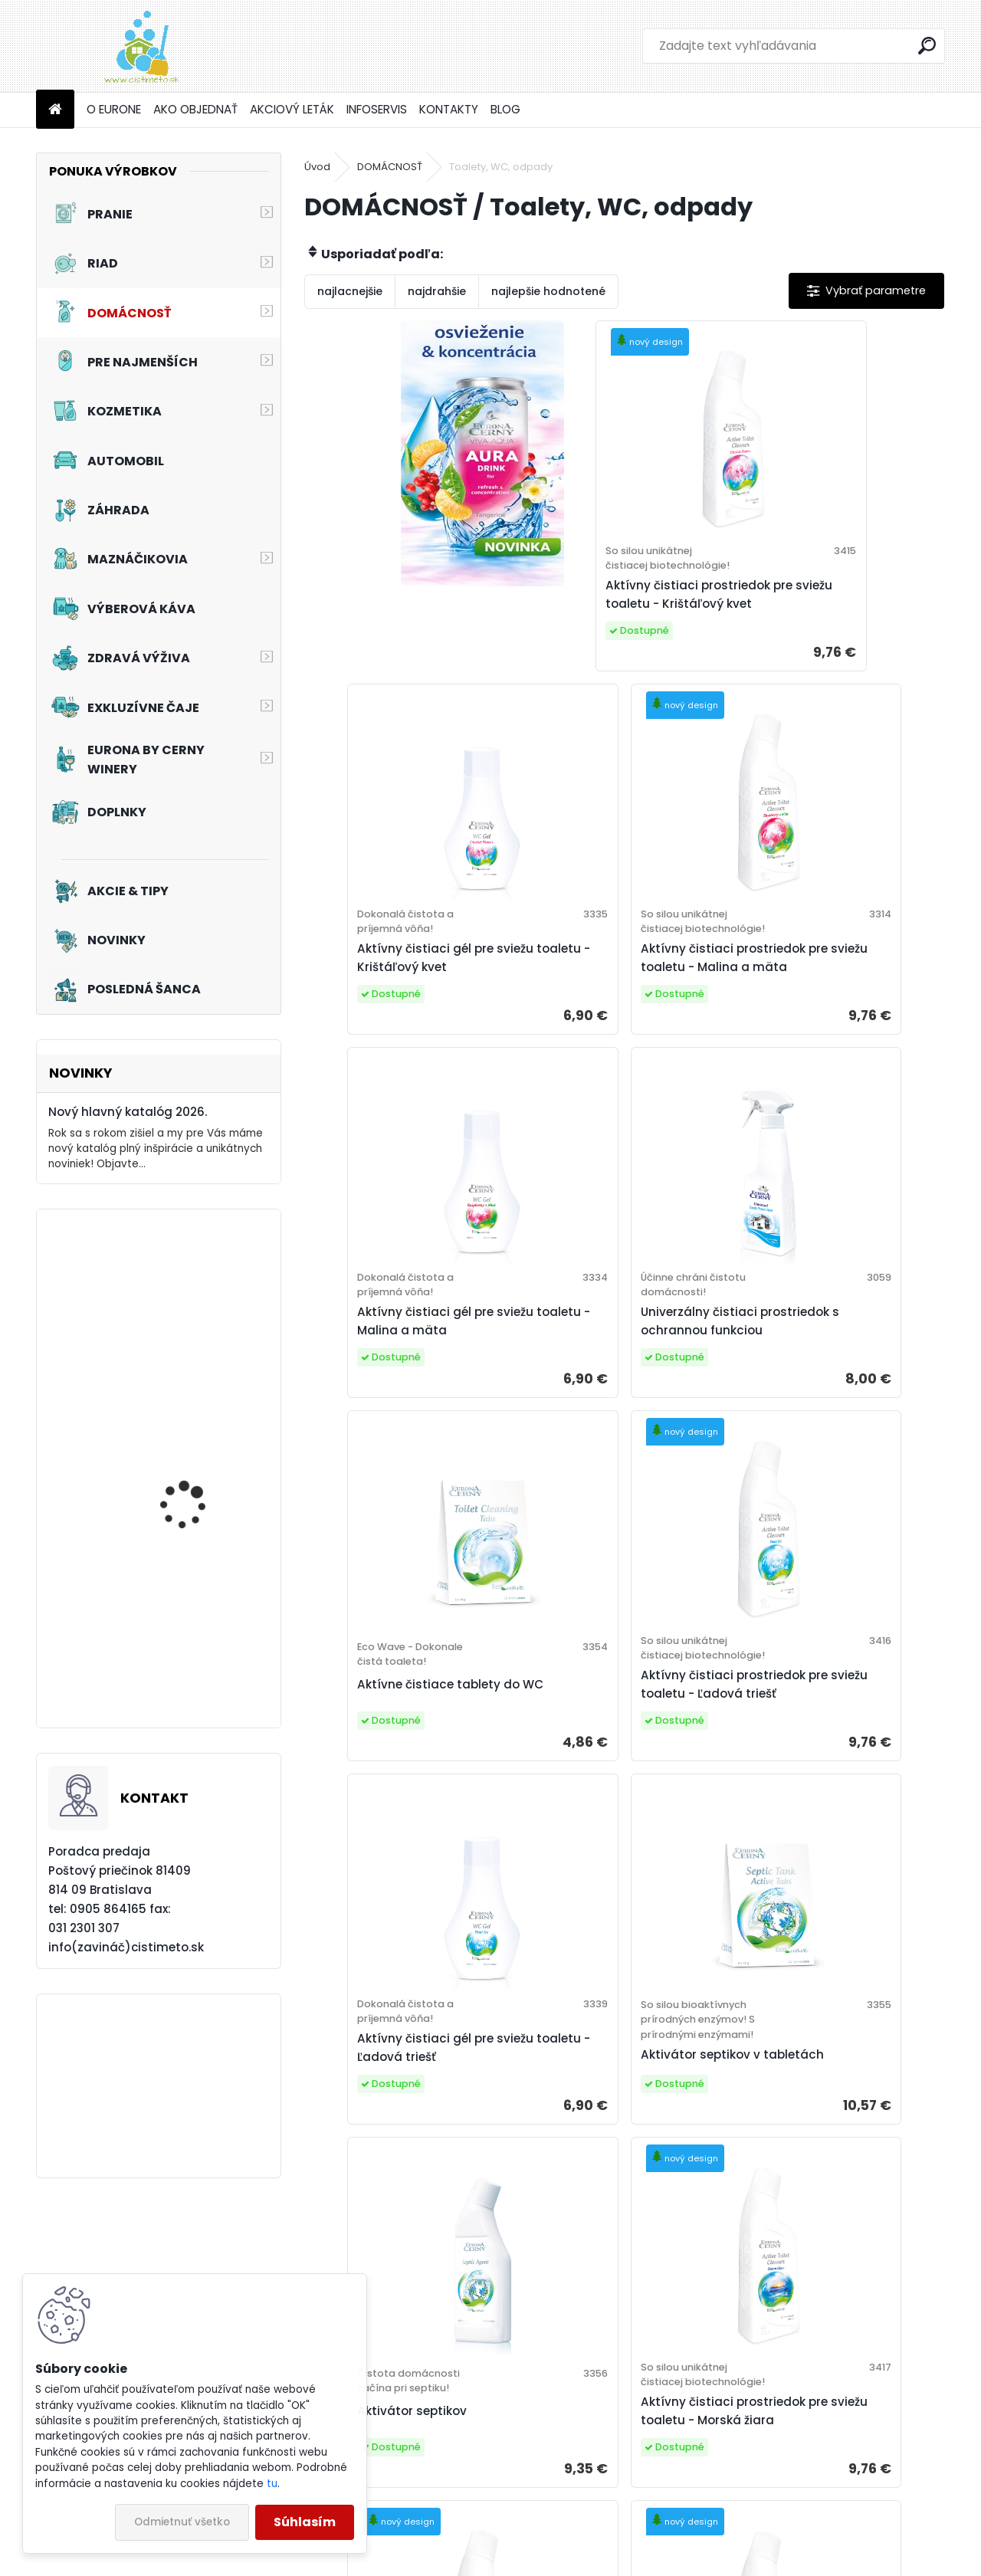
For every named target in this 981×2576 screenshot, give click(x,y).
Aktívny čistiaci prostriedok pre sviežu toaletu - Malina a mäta (406, 1014)
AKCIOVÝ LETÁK (292, 109)
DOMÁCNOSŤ (389, 166)
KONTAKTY (448, 109)
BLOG (505, 109)
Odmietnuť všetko (182, 2522)
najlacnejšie (349, 291)
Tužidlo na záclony (187, 1460)
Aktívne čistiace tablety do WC (402, 1410)
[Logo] (141, 46)
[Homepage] (55, 110)
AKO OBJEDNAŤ (195, 109)
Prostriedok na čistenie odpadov (602, 2205)
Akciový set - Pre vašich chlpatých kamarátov (200, 1655)
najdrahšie (437, 291)
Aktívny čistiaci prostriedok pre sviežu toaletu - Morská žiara (829, 1819)
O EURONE (114, 109)
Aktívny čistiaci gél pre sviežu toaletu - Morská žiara (835, 2205)
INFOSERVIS (376, 109)
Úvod (317, 166)
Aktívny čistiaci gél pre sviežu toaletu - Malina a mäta (622, 1007)
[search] (927, 45)
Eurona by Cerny (574, 2500)
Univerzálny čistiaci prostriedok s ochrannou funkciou (821, 1014)
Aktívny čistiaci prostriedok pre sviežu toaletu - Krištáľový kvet (616, 618)
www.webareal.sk (552, 2560)
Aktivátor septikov (589, 1828)
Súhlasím (305, 2522)
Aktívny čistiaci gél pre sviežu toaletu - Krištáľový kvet (835, 611)
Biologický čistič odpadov (398, 2205)
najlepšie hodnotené (548, 291)
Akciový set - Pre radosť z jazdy (201, 1319)
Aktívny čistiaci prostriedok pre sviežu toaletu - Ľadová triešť (616, 1410)
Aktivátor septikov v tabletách (381, 1842)
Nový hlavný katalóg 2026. (127, 1112)
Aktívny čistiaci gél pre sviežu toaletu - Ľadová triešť (835, 1403)
